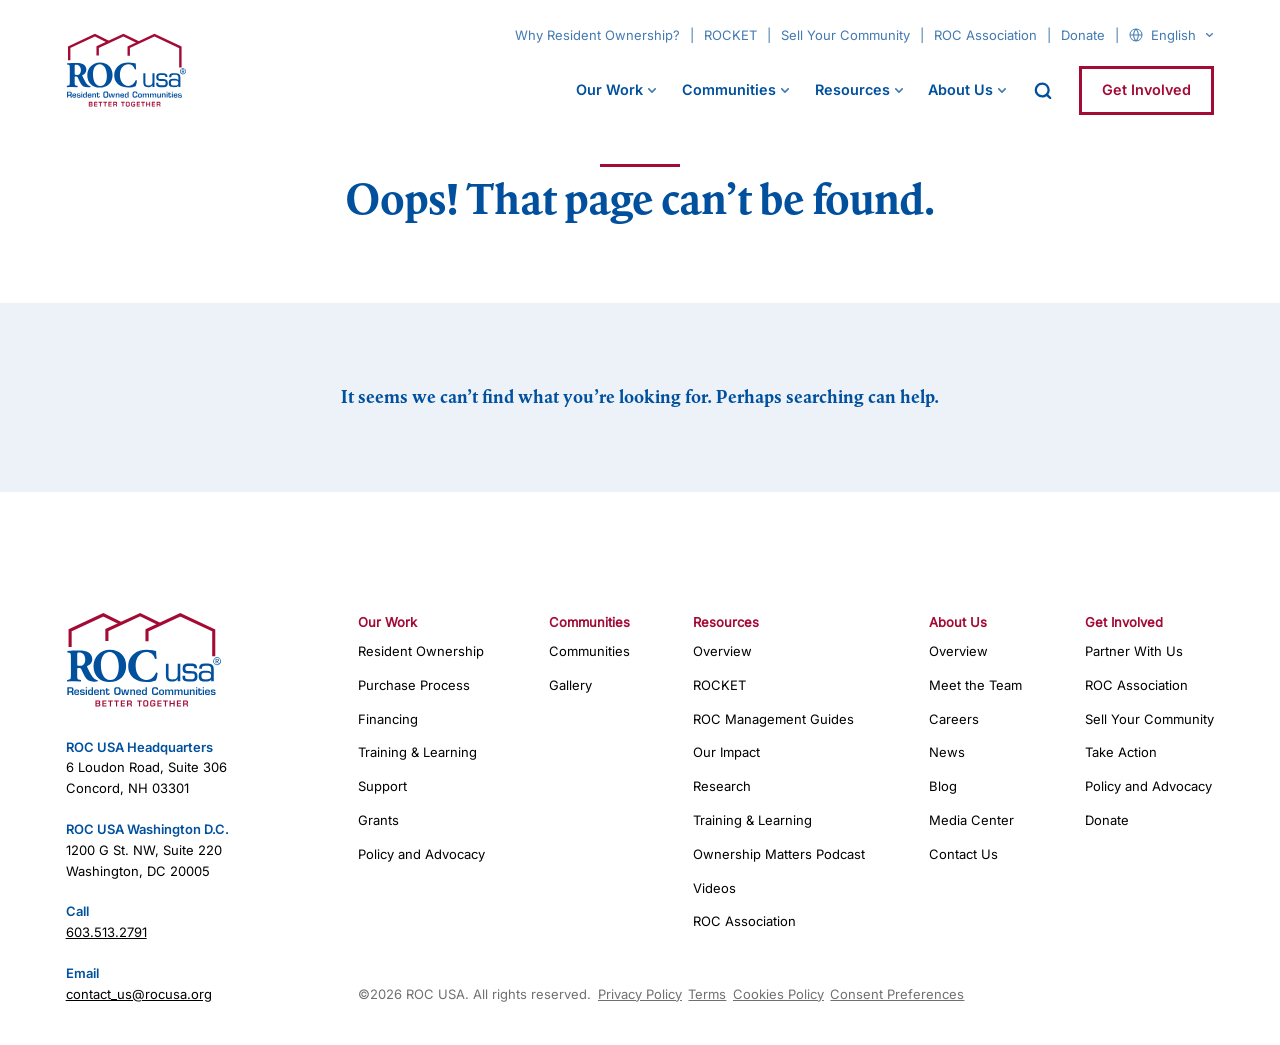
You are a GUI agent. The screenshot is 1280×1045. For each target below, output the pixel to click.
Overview (722, 651)
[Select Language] (1182, 35)
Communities (729, 89)
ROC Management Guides (773, 719)
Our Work (609, 89)
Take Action (1121, 752)
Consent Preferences (897, 994)
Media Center (971, 820)
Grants (378, 820)
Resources (852, 89)
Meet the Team (975, 685)
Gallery (570, 685)
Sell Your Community (845, 35)
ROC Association (985, 35)
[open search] (1043, 91)
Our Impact (726, 752)
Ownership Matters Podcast (779, 854)
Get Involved (1146, 89)
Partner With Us (1134, 651)
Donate (1083, 35)
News (947, 752)
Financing (388, 719)
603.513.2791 (106, 932)
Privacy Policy (640, 994)
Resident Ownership (421, 651)
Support (382, 786)
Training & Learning (417, 752)
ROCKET (730, 35)
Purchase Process (414, 685)
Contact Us (963, 854)
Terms (707, 994)
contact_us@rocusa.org (139, 994)
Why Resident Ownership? (597, 35)
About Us (960, 89)
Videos (714, 888)
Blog (943, 786)
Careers (954, 719)
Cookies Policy (778, 994)
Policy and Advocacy (421, 854)
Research (722, 786)
